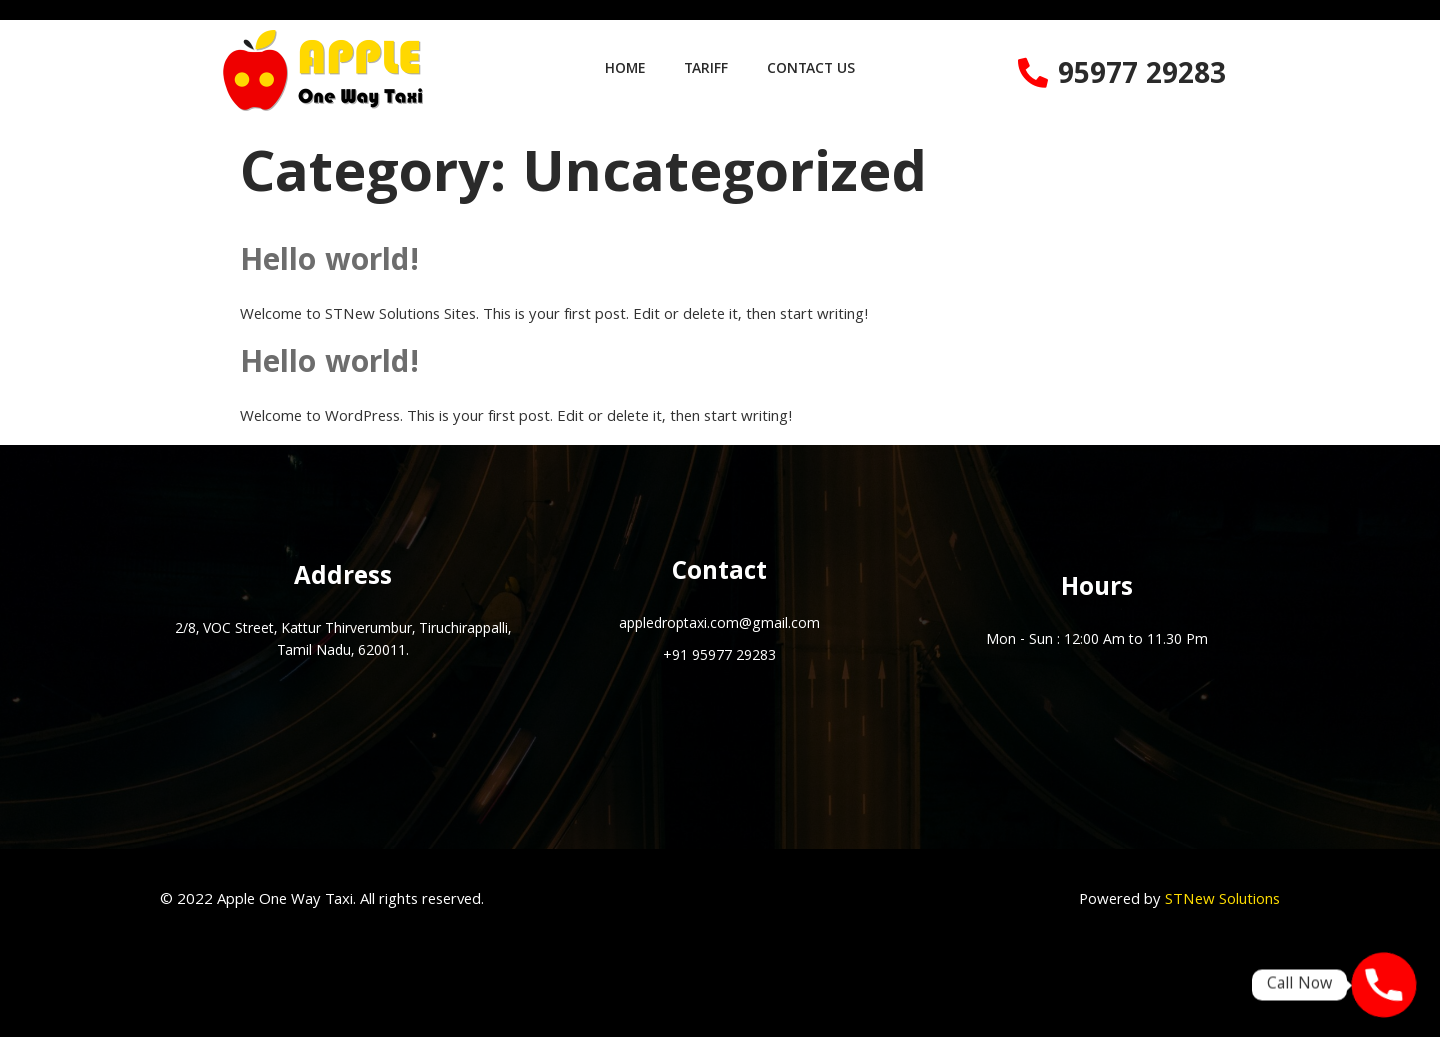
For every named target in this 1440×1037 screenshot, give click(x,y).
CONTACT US (814, 70)
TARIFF (706, 70)
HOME (623, 70)
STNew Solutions (1222, 901)
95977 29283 (1142, 77)
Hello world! (330, 263)
